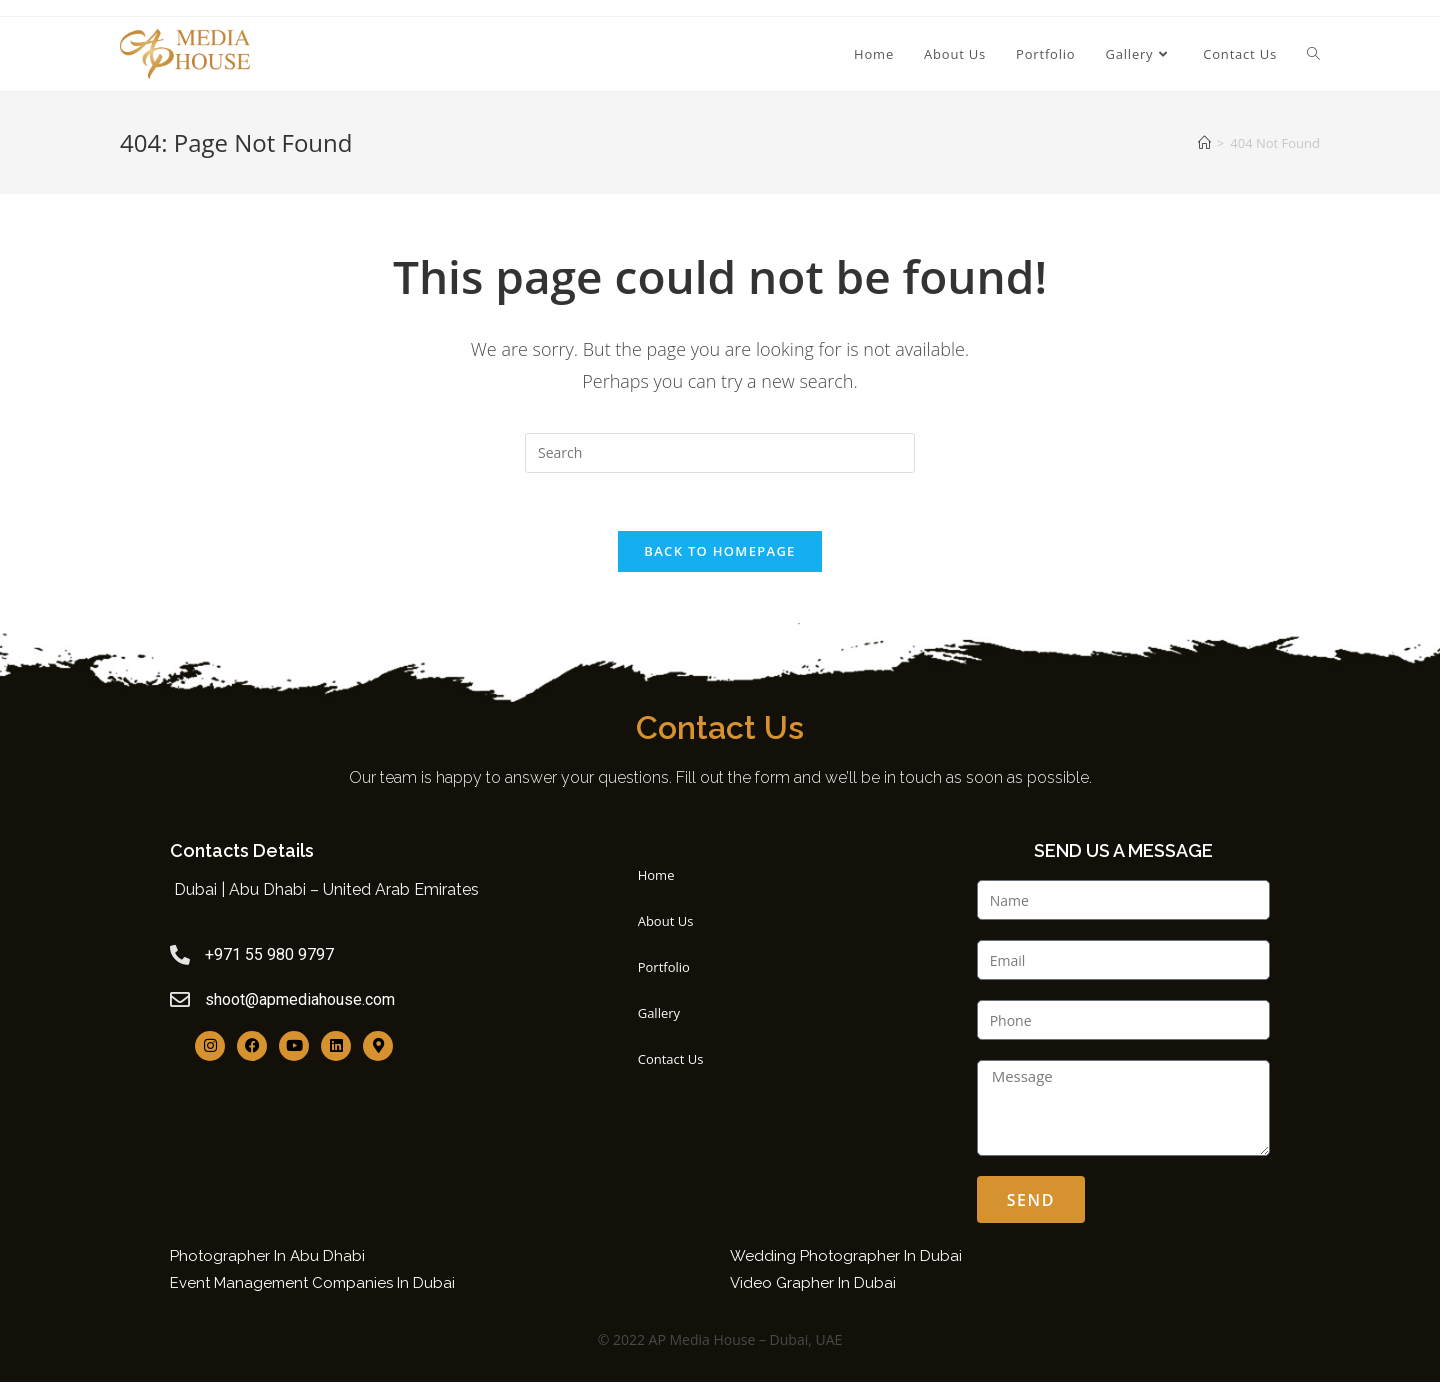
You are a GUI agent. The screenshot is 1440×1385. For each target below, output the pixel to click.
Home (661, 878)
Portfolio (669, 970)
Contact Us (676, 1062)
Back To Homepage (719, 553)
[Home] (1204, 143)
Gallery (664, 1016)
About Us (671, 924)
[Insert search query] (720, 453)
